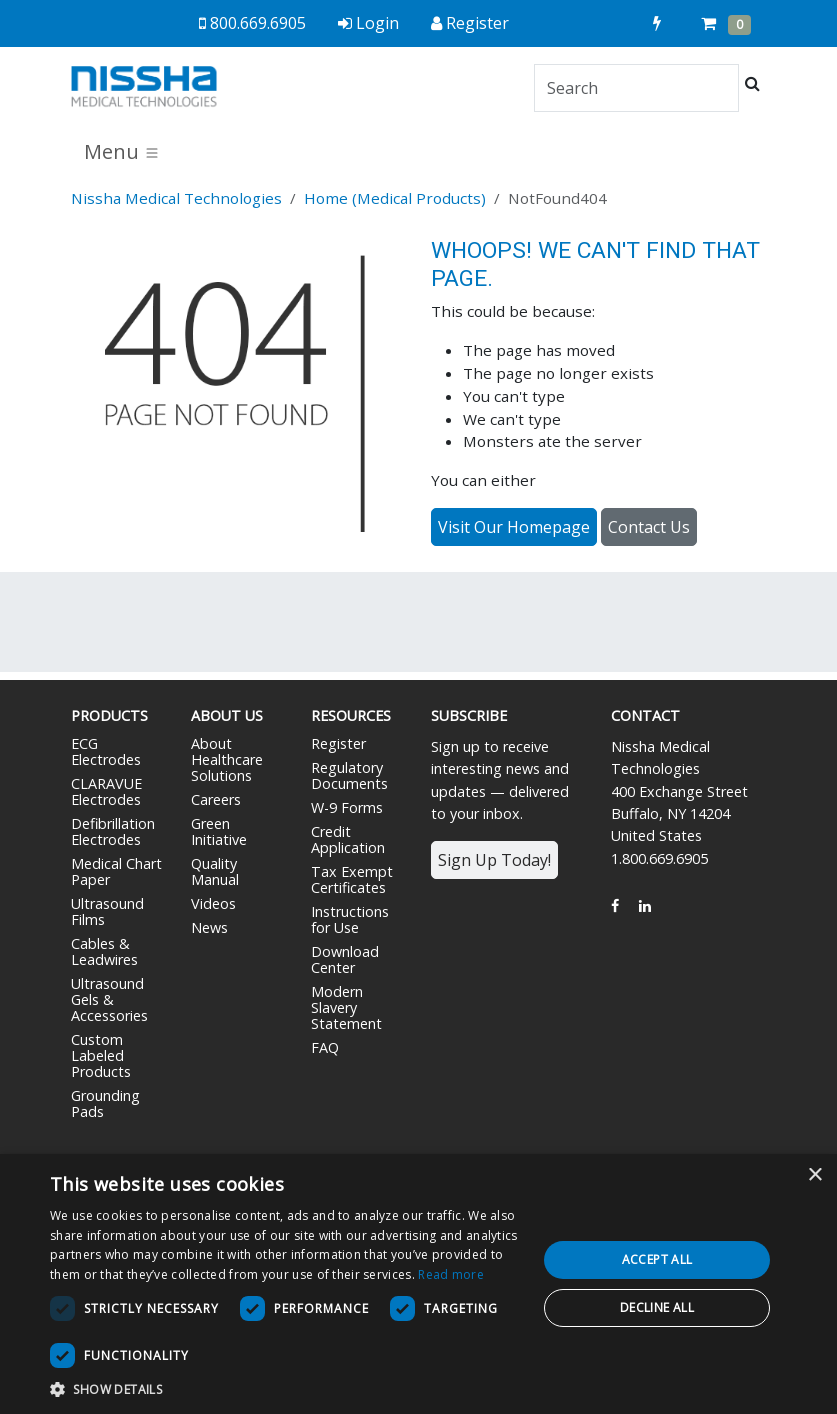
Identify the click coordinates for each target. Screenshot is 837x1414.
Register (338, 743)
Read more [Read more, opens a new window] (451, 1274)
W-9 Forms (347, 807)
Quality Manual (215, 871)
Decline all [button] (657, 1307)
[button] (286, 1389)
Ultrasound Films (107, 911)
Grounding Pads (105, 1103)
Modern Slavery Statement (346, 1007)
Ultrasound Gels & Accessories (109, 999)
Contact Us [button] (649, 527)
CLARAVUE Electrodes (106, 791)
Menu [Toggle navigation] (122, 151)
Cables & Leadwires (104, 951)
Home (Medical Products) (395, 198)
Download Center (345, 959)
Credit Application (348, 839)
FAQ (325, 1047)
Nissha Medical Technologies (176, 198)
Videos (213, 903)
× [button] (814, 1175)
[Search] (636, 88)
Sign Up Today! (494, 860)
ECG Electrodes (106, 751)
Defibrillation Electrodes (113, 831)
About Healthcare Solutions (227, 759)
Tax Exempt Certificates (352, 879)
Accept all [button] (657, 1259)
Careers (216, 799)
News (209, 927)
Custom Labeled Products (101, 1055)
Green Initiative (219, 831)
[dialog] (418, 1284)
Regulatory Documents (349, 775)
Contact (645, 715)
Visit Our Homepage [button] (514, 527)
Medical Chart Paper (116, 871)
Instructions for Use (350, 919)
